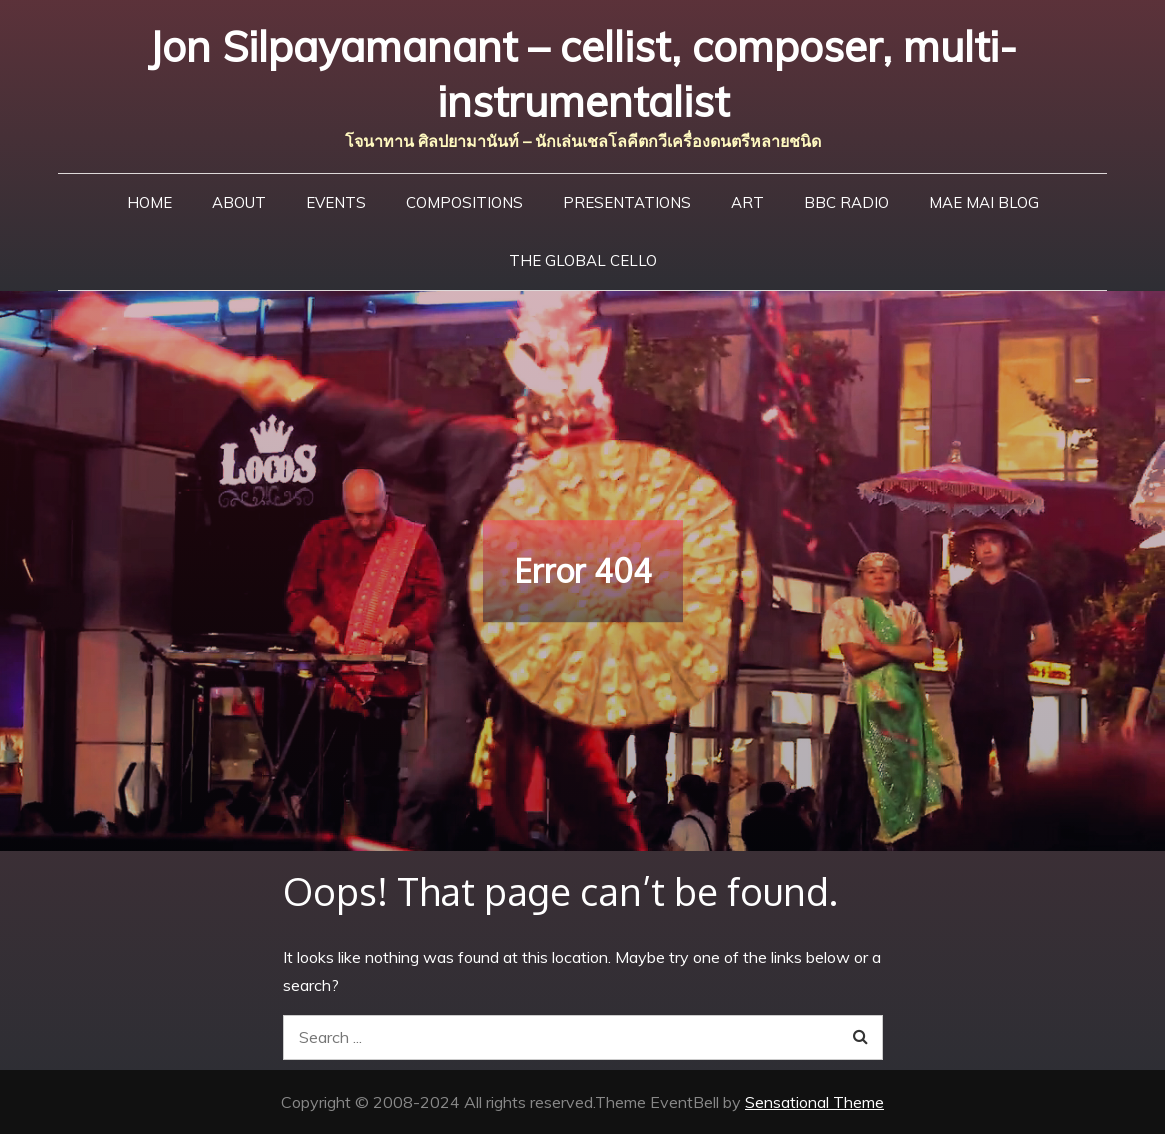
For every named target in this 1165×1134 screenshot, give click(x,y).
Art (747, 202)
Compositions (464, 202)
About (239, 202)
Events (336, 202)
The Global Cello (583, 260)
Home (149, 202)
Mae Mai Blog (984, 202)
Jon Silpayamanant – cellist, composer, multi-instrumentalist (582, 74)
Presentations (627, 202)
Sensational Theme (814, 1102)
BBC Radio (846, 202)
